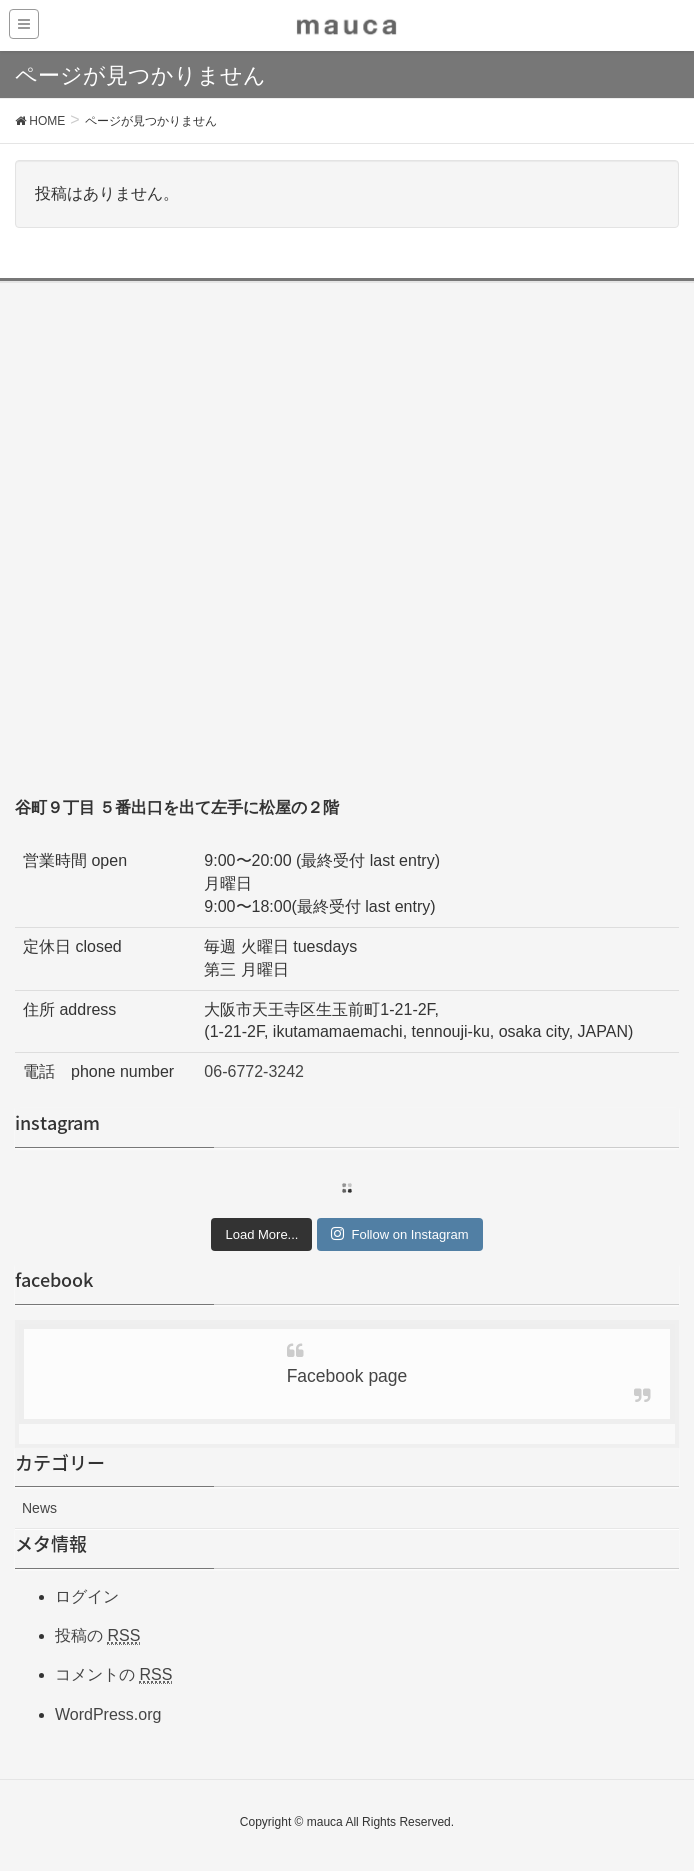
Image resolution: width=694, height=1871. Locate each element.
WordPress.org (108, 1714)
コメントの (113, 1675)
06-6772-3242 (254, 1071)
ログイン (87, 1596)
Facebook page (347, 1376)
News (39, 1508)
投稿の (97, 1636)
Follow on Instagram (399, 1234)
